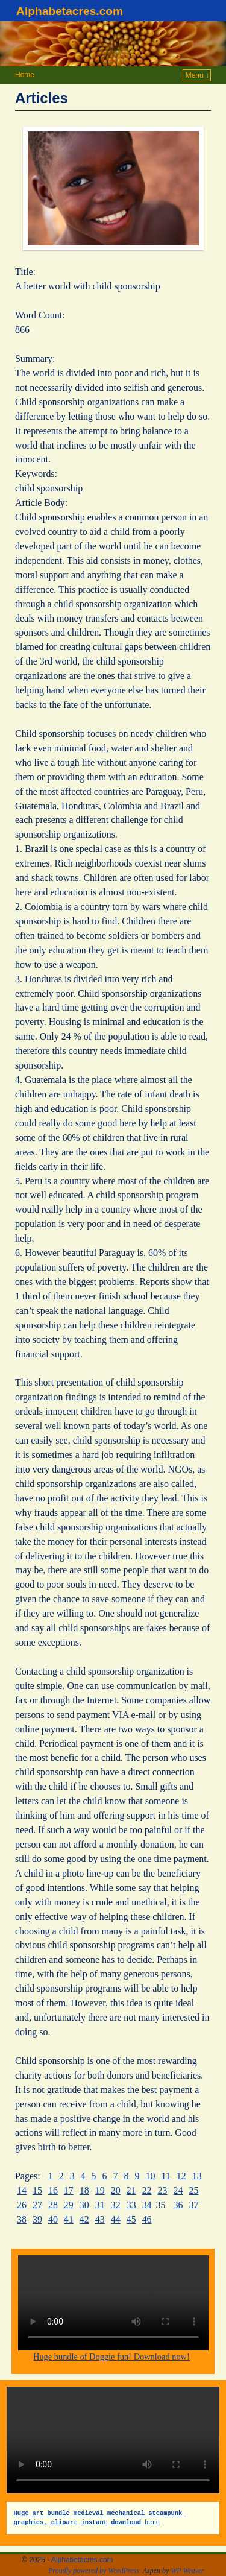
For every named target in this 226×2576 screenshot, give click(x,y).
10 (150, 2176)
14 (22, 2190)
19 (100, 2190)
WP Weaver (187, 2570)
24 (178, 2190)
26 (22, 2205)
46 (147, 2219)
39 (37, 2219)
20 (116, 2190)
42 (84, 2219)
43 (100, 2219)
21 (131, 2190)
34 (147, 2205)
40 (53, 2219)
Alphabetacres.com (69, 11)
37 (193, 2205)
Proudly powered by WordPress (93, 2570)
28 (53, 2205)
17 (69, 2190)
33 (131, 2205)
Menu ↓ (197, 75)
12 (181, 2176)
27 (37, 2205)
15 (37, 2190)
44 (116, 2219)
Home (24, 75)
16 (53, 2190)
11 (165, 2176)
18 (84, 2190)
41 (69, 2219)
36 (178, 2205)
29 (69, 2205)
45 (131, 2219)
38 (22, 2219)
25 (193, 2190)
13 (197, 2176)
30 (84, 2205)
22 (147, 2190)
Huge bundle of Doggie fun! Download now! (111, 2356)
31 (100, 2205)
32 (116, 2205)
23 (163, 2190)
